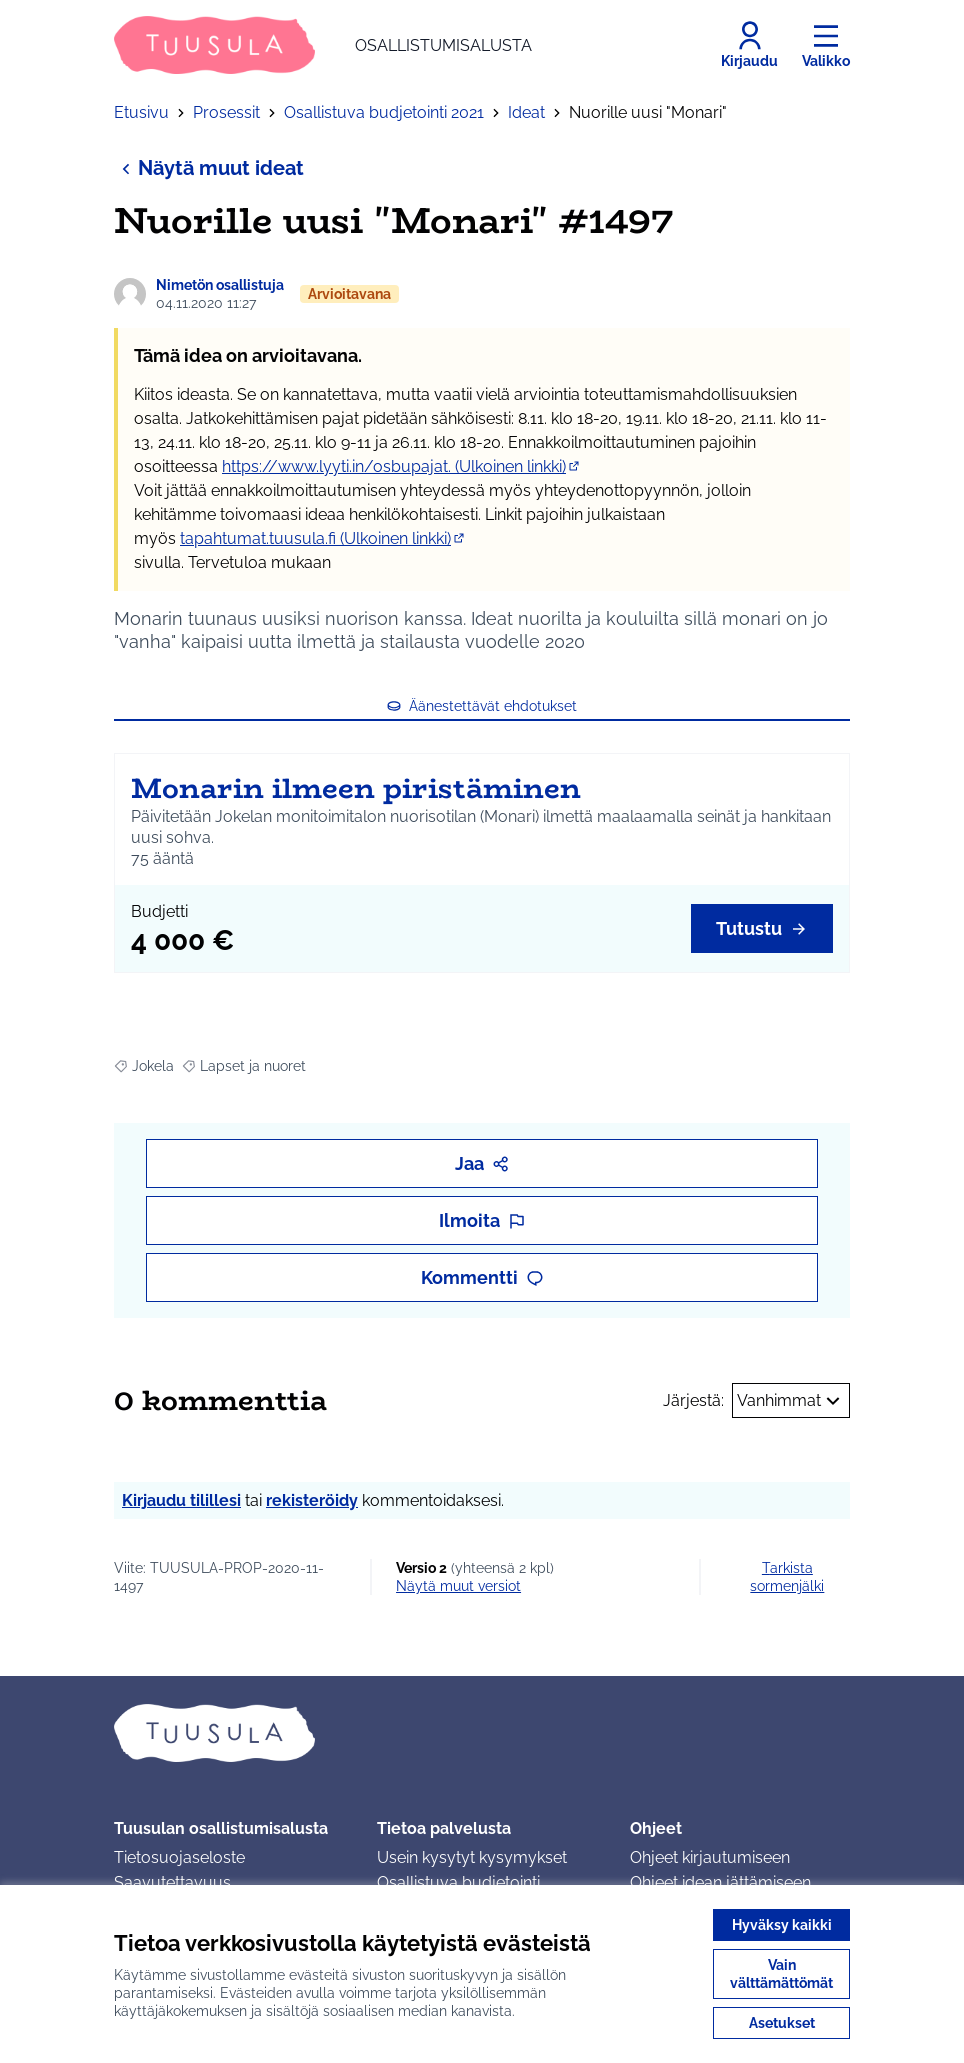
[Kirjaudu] (749, 45)
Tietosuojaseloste (179, 1857)
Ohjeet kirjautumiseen (710, 1857)
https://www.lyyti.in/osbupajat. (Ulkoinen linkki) (402, 466)
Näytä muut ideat (209, 167)
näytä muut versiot (458, 1586)
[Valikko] (826, 45)
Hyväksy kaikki (782, 1925)
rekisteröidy (312, 1500)
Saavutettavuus (172, 1882)
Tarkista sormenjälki (787, 1577)
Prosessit (226, 112)
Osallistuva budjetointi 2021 (384, 112)
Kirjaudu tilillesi (181, 1500)
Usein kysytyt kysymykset (472, 1857)
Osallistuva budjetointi (458, 1882)
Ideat (526, 112)
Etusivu (141, 112)
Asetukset (782, 2023)
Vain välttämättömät (781, 1974)
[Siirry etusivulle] (323, 45)
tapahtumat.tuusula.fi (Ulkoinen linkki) (323, 538)
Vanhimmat (791, 1401)
